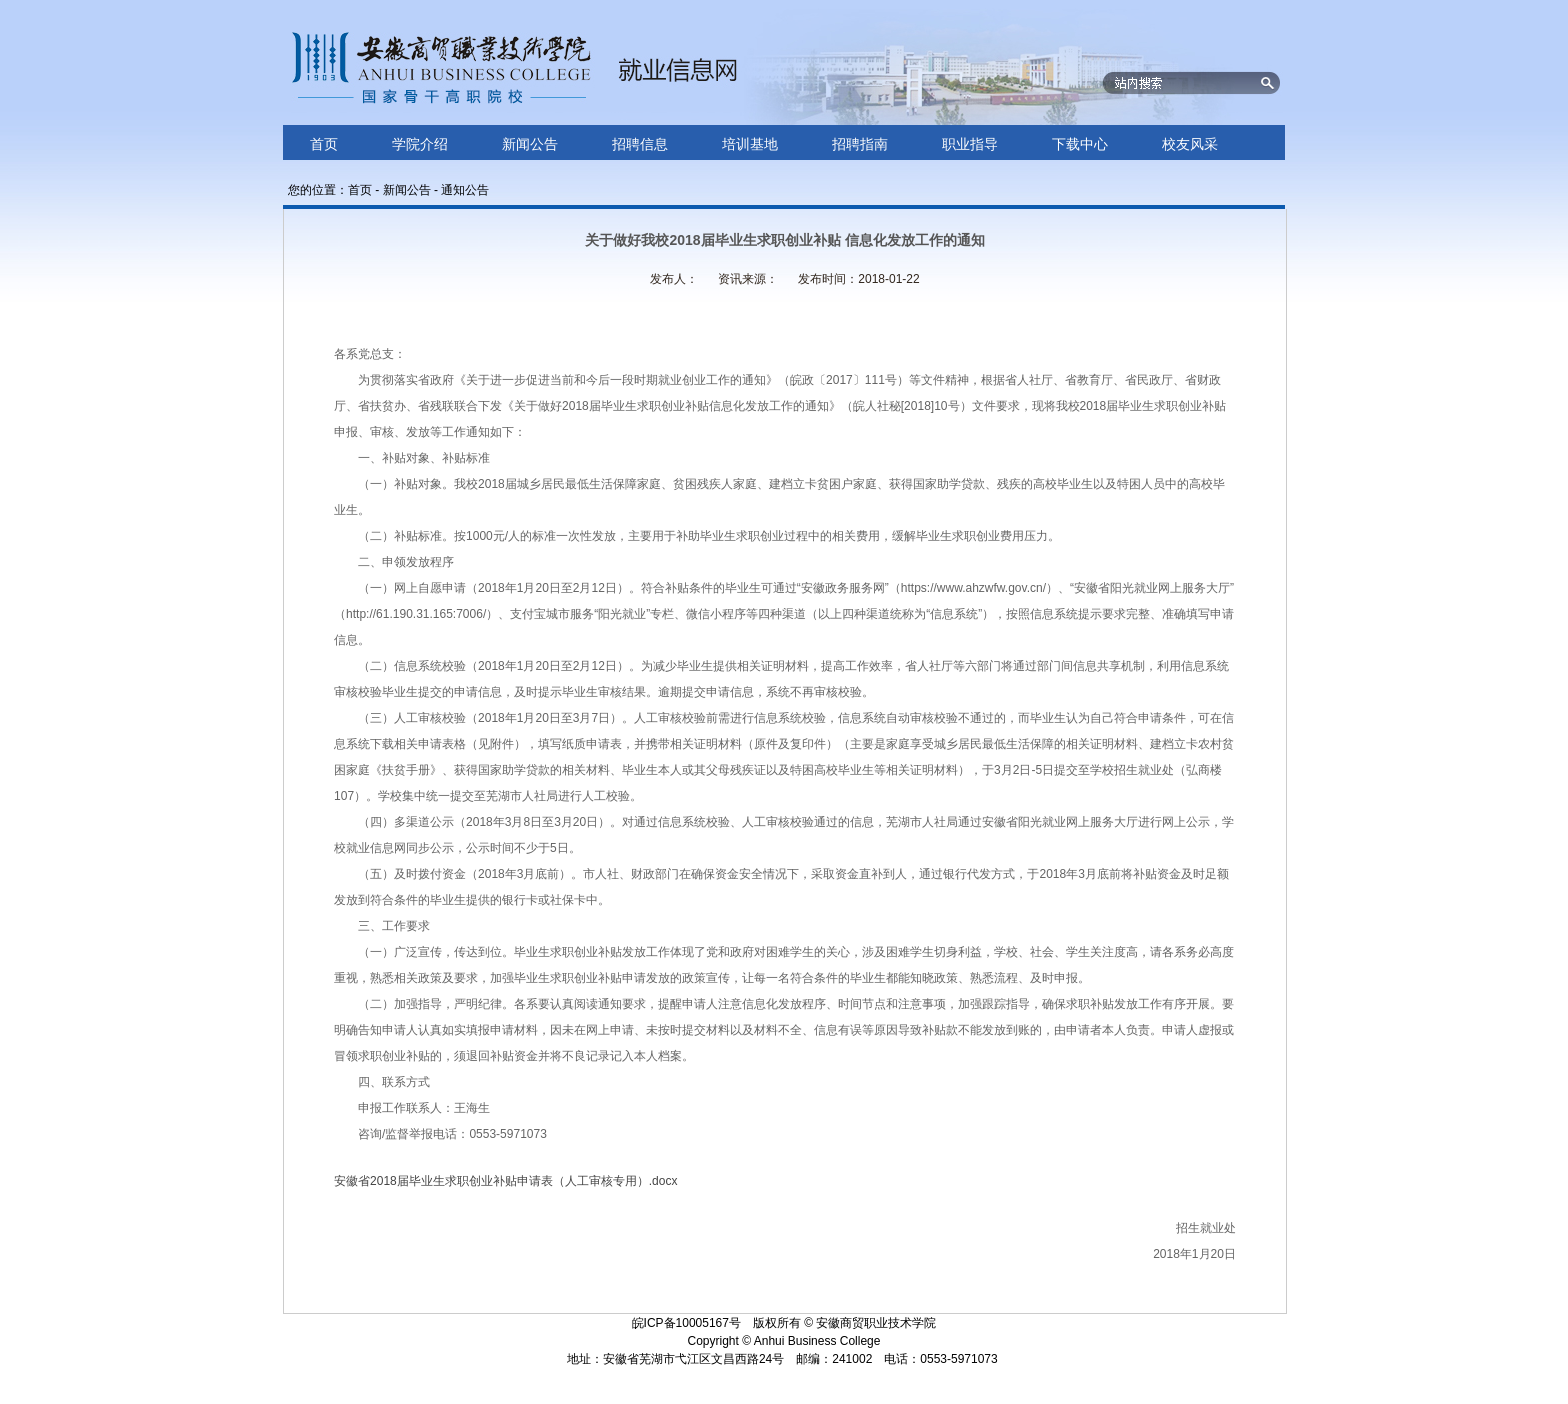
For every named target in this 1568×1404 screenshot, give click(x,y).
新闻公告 (407, 190)
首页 (360, 190)
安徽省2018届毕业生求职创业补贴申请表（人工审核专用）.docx (505, 1181)
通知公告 (465, 190)
